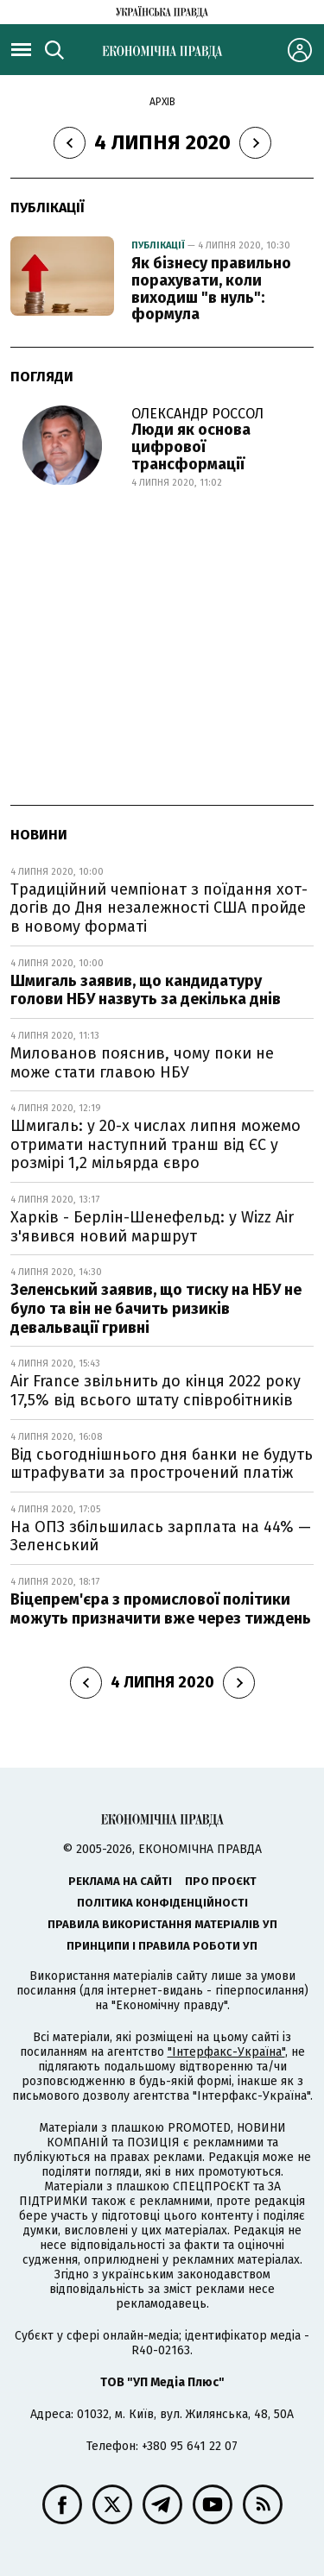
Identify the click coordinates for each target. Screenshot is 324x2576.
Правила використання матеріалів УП (162, 1924)
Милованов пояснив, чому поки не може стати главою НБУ (142, 1063)
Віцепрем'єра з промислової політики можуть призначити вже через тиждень (160, 1609)
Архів (162, 102)
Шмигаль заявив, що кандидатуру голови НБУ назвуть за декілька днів (145, 990)
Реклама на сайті (120, 1881)
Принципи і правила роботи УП (162, 1945)
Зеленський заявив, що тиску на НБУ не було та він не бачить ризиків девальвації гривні (156, 1308)
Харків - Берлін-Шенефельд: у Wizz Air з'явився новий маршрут (152, 1227)
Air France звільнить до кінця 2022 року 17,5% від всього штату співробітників (155, 1391)
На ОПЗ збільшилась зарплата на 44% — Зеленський (160, 1536)
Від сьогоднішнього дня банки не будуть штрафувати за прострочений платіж (161, 1464)
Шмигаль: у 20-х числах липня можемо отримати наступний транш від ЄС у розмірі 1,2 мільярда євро (155, 1144)
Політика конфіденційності (162, 1902)
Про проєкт (221, 1881)
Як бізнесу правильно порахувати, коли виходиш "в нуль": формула (211, 289)
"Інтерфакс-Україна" (226, 2052)
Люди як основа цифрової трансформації (191, 447)
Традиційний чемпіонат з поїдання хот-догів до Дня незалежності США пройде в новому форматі (159, 908)
